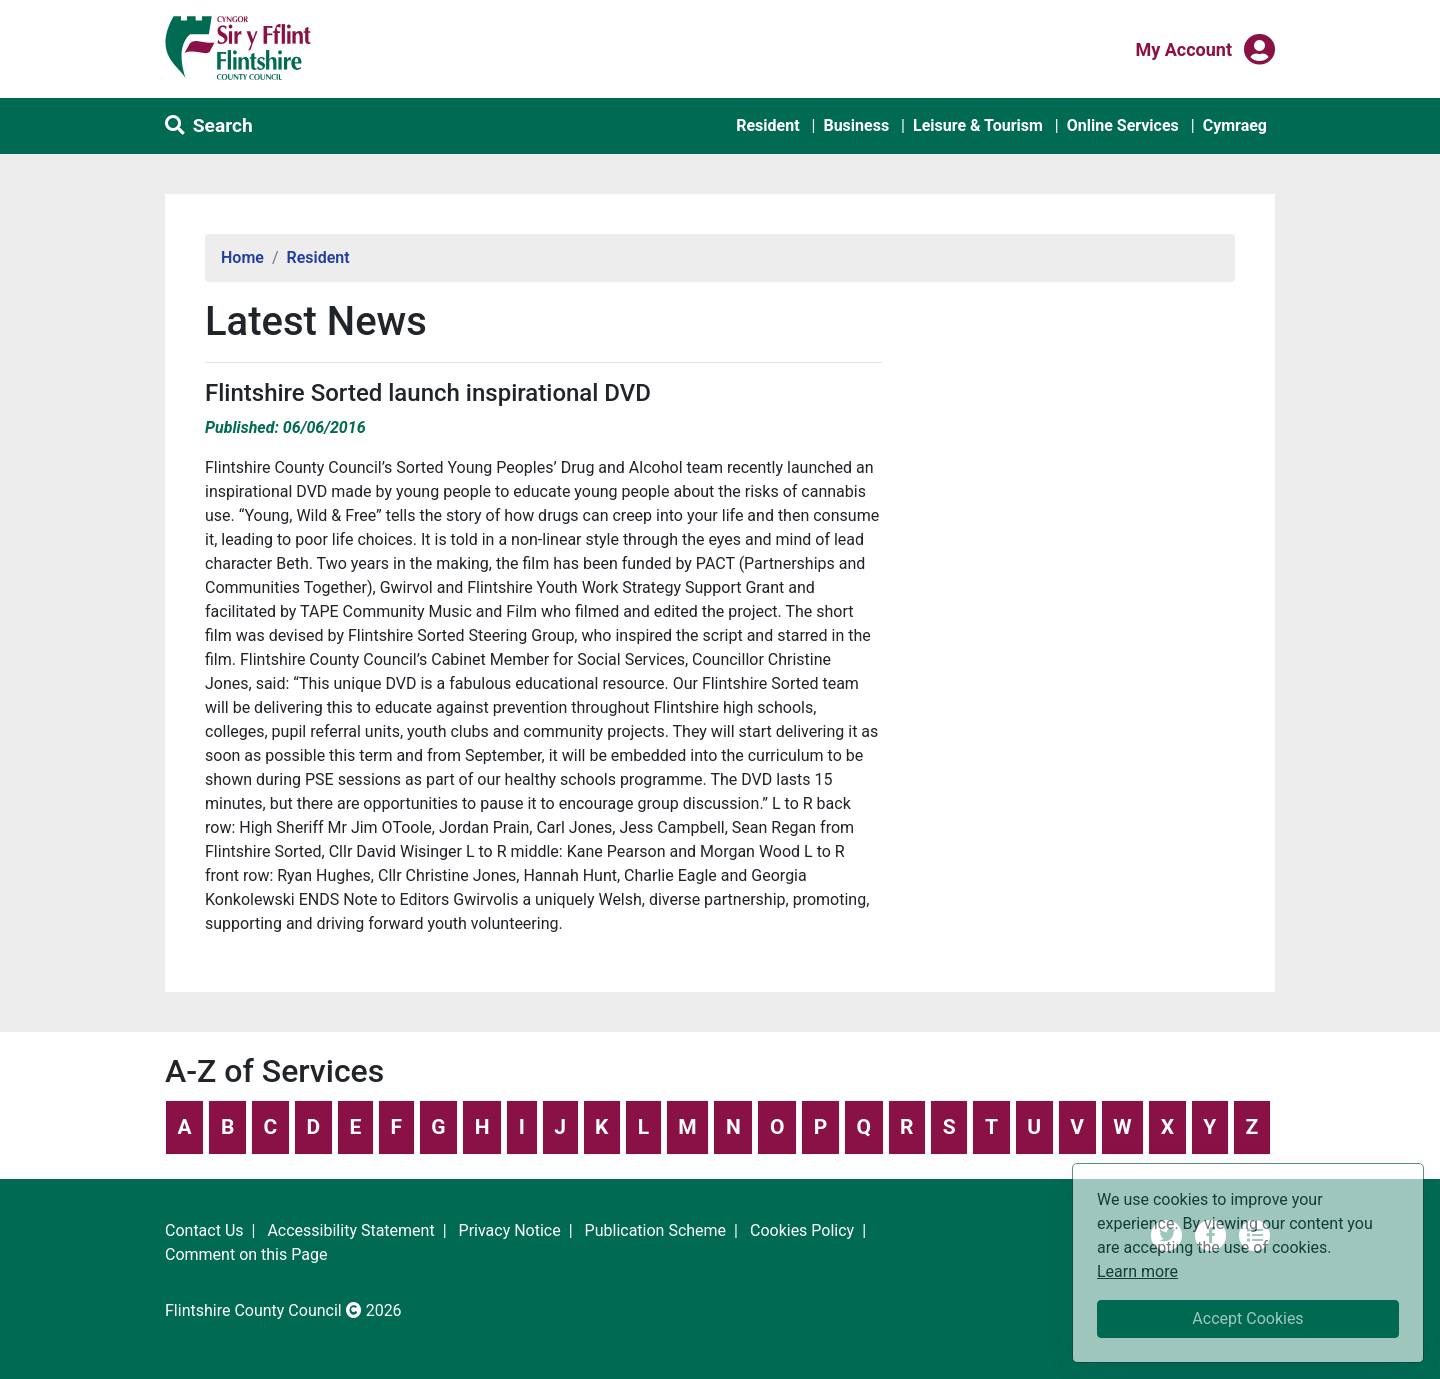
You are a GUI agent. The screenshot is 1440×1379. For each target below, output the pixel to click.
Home (242, 257)
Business (856, 125)
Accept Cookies (1247, 1318)
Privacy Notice (510, 1230)
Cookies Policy (802, 1230)
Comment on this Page (246, 1254)
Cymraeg (1235, 125)
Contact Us (204, 1230)
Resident (767, 125)
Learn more (1137, 1270)
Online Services (1123, 125)
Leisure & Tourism (978, 125)
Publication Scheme (656, 1230)
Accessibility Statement (350, 1230)
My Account (1183, 48)
